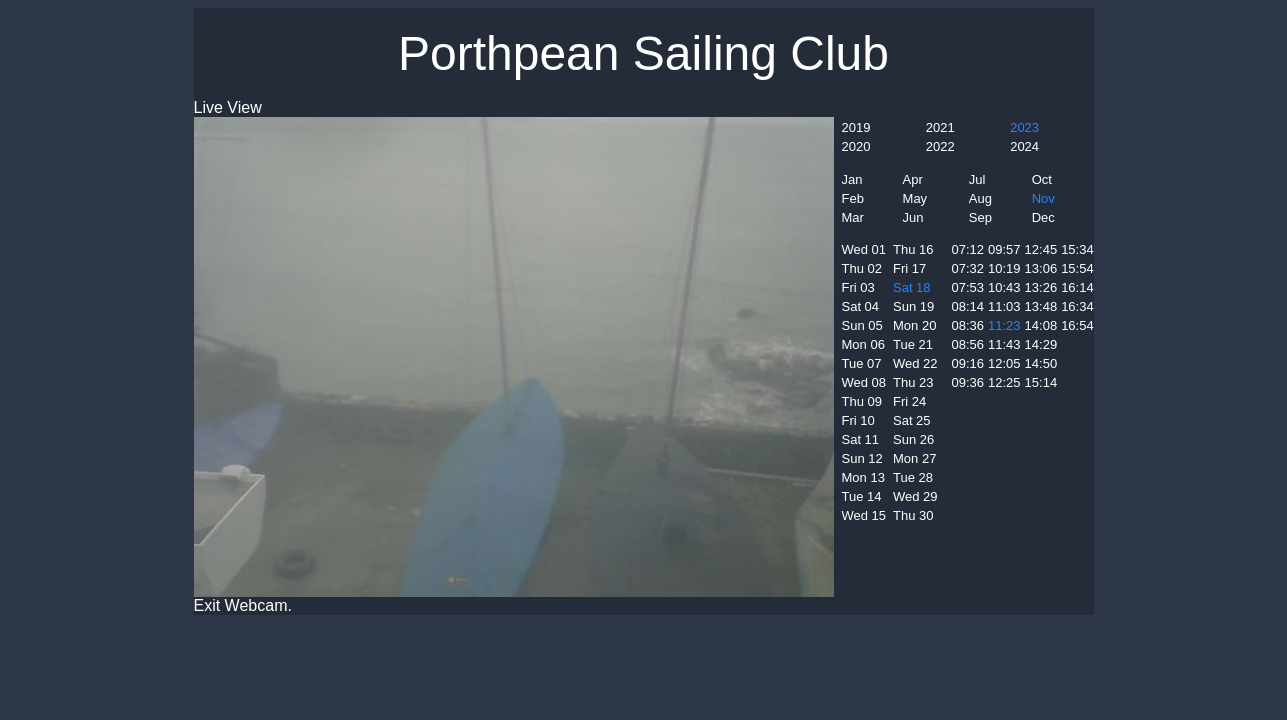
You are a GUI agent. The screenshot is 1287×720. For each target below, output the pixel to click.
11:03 (1004, 306)
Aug (980, 198)
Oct (1042, 179)
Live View (228, 107)
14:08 (1041, 325)
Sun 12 (862, 458)
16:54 (1077, 325)
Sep (980, 217)
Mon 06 (863, 344)
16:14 (1077, 287)
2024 (1024, 146)
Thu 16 (913, 249)
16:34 (1077, 306)
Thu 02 (862, 268)
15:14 (1041, 382)
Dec (1043, 217)
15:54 (1077, 268)
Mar (853, 217)
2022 (940, 146)
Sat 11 (861, 439)
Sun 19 (913, 306)
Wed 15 (864, 515)
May (915, 198)
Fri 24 (909, 401)
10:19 (1004, 268)
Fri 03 (858, 287)
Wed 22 (915, 363)
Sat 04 (861, 306)
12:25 (1004, 382)
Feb (853, 198)
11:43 (1004, 344)
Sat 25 (912, 420)
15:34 (1077, 249)
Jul (977, 179)
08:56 (968, 344)
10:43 (1004, 287)
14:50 (1041, 363)
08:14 (968, 306)
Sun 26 (913, 439)
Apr (913, 179)
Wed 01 (864, 249)
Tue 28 (913, 477)
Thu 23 (913, 382)
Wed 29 (915, 496)
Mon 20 (914, 325)
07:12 (968, 249)
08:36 (968, 325)
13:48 (1041, 306)
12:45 (1041, 249)
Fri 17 (909, 268)
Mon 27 (914, 458)
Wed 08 (864, 382)
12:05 (1004, 363)
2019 (856, 127)
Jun (913, 217)
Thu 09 (862, 401)
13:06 (1041, 268)
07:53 (968, 287)
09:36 (968, 382)
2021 (940, 127)
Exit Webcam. (243, 605)
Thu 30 (913, 515)
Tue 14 (862, 496)
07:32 (968, 268)
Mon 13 (863, 477)
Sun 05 (862, 325)
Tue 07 (862, 363)
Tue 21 (913, 344)
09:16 (968, 363)
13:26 (1041, 287)
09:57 (1004, 249)
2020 (856, 146)
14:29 (1041, 344)
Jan (852, 179)
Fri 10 (858, 420)
